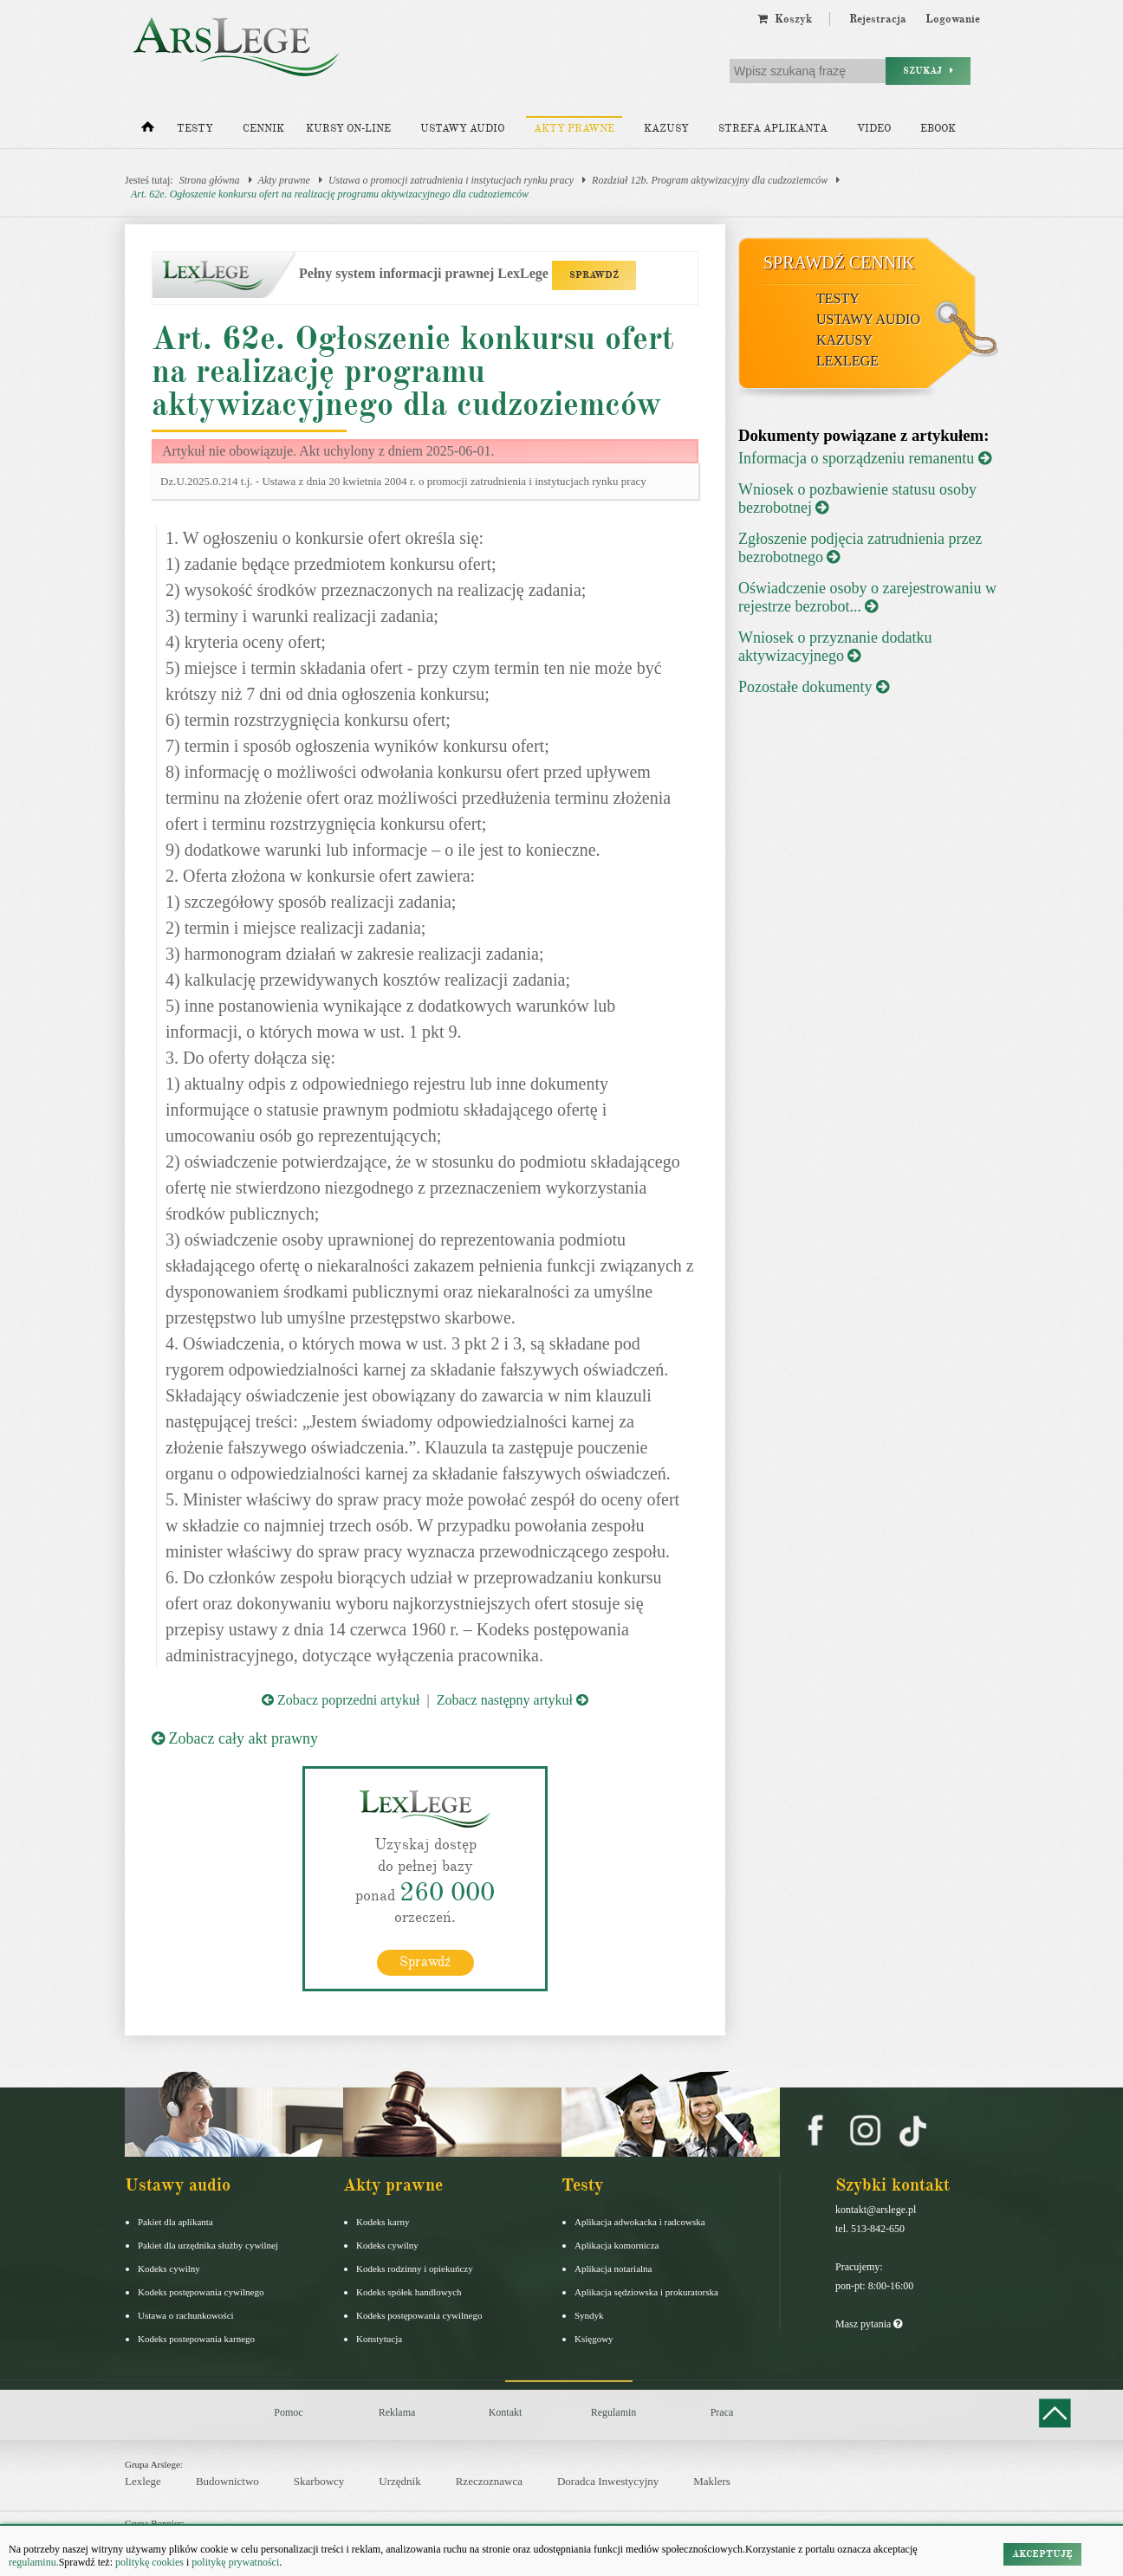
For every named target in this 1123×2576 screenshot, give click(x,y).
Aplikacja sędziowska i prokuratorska (646, 2292)
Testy (195, 128)
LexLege (847, 360)
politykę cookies (149, 2562)
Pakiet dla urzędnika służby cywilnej (208, 2245)
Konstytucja (379, 2338)
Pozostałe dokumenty (813, 687)
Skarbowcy (319, 2481)
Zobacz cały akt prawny (235, 1738)
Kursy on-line (348, 128)
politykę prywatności (235, 2562)
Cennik (263, 128)
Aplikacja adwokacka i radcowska (639, 2222)
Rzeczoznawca (489, 2481)
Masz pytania (868, 2324)
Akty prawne (574, 128)
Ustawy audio (462, 128)
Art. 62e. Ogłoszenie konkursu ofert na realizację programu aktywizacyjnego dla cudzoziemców (330, 194)
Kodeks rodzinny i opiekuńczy (414, 2268)
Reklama (397, 2412)
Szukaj (928, 70)
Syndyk (589, 2315)
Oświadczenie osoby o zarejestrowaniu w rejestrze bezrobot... (867, 597)
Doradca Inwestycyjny (608, 2481)
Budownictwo (227, 2481)
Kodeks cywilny (169, 2268)
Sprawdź (425, 1962)
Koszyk (784, 19)
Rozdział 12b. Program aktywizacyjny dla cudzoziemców (710, 180)
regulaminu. (34, 2562)
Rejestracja (877, 19)
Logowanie (952, 19)
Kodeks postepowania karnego (196, 2338)
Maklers (711, 2481)
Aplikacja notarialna (613, 2268)
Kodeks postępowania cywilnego (200, 2292)
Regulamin (614, 2412)
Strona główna (209, 180)
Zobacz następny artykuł (512, 1700)
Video (874, 128)
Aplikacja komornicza (616, 2245)
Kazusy (666, 128)
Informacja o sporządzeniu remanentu (864, 458)
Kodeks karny (382, 2222)
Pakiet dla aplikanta (175, 2222)
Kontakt (506, 2412)
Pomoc (288, 2412)
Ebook (938, 128)
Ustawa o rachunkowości (186, 2315)
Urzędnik (399, 2481)
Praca (722, 2412)
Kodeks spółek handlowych (409, 2292)
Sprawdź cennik (839, 262)
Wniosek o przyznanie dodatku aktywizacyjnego (835, 646)
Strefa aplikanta (773, 128)
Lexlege (143, 2481)
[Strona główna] (147, 131)
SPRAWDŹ (594, 275)
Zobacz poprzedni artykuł (340, 1700)
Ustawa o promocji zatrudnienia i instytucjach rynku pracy (451, 180)
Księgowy (593, 2338)
